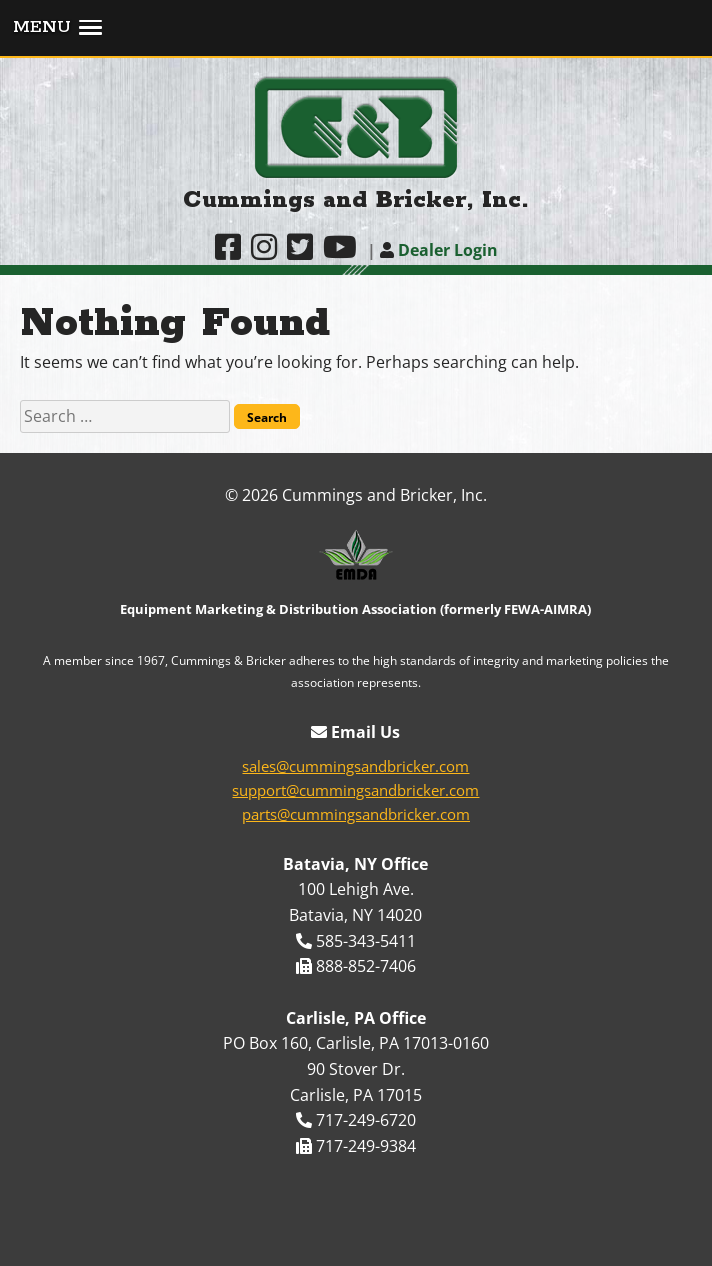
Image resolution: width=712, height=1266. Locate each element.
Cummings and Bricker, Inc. (356, 200)
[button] (356, 29)
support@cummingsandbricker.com (355, 790)
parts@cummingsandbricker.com (356, 814)
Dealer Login (439, 250)
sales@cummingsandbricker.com (355, 766)
